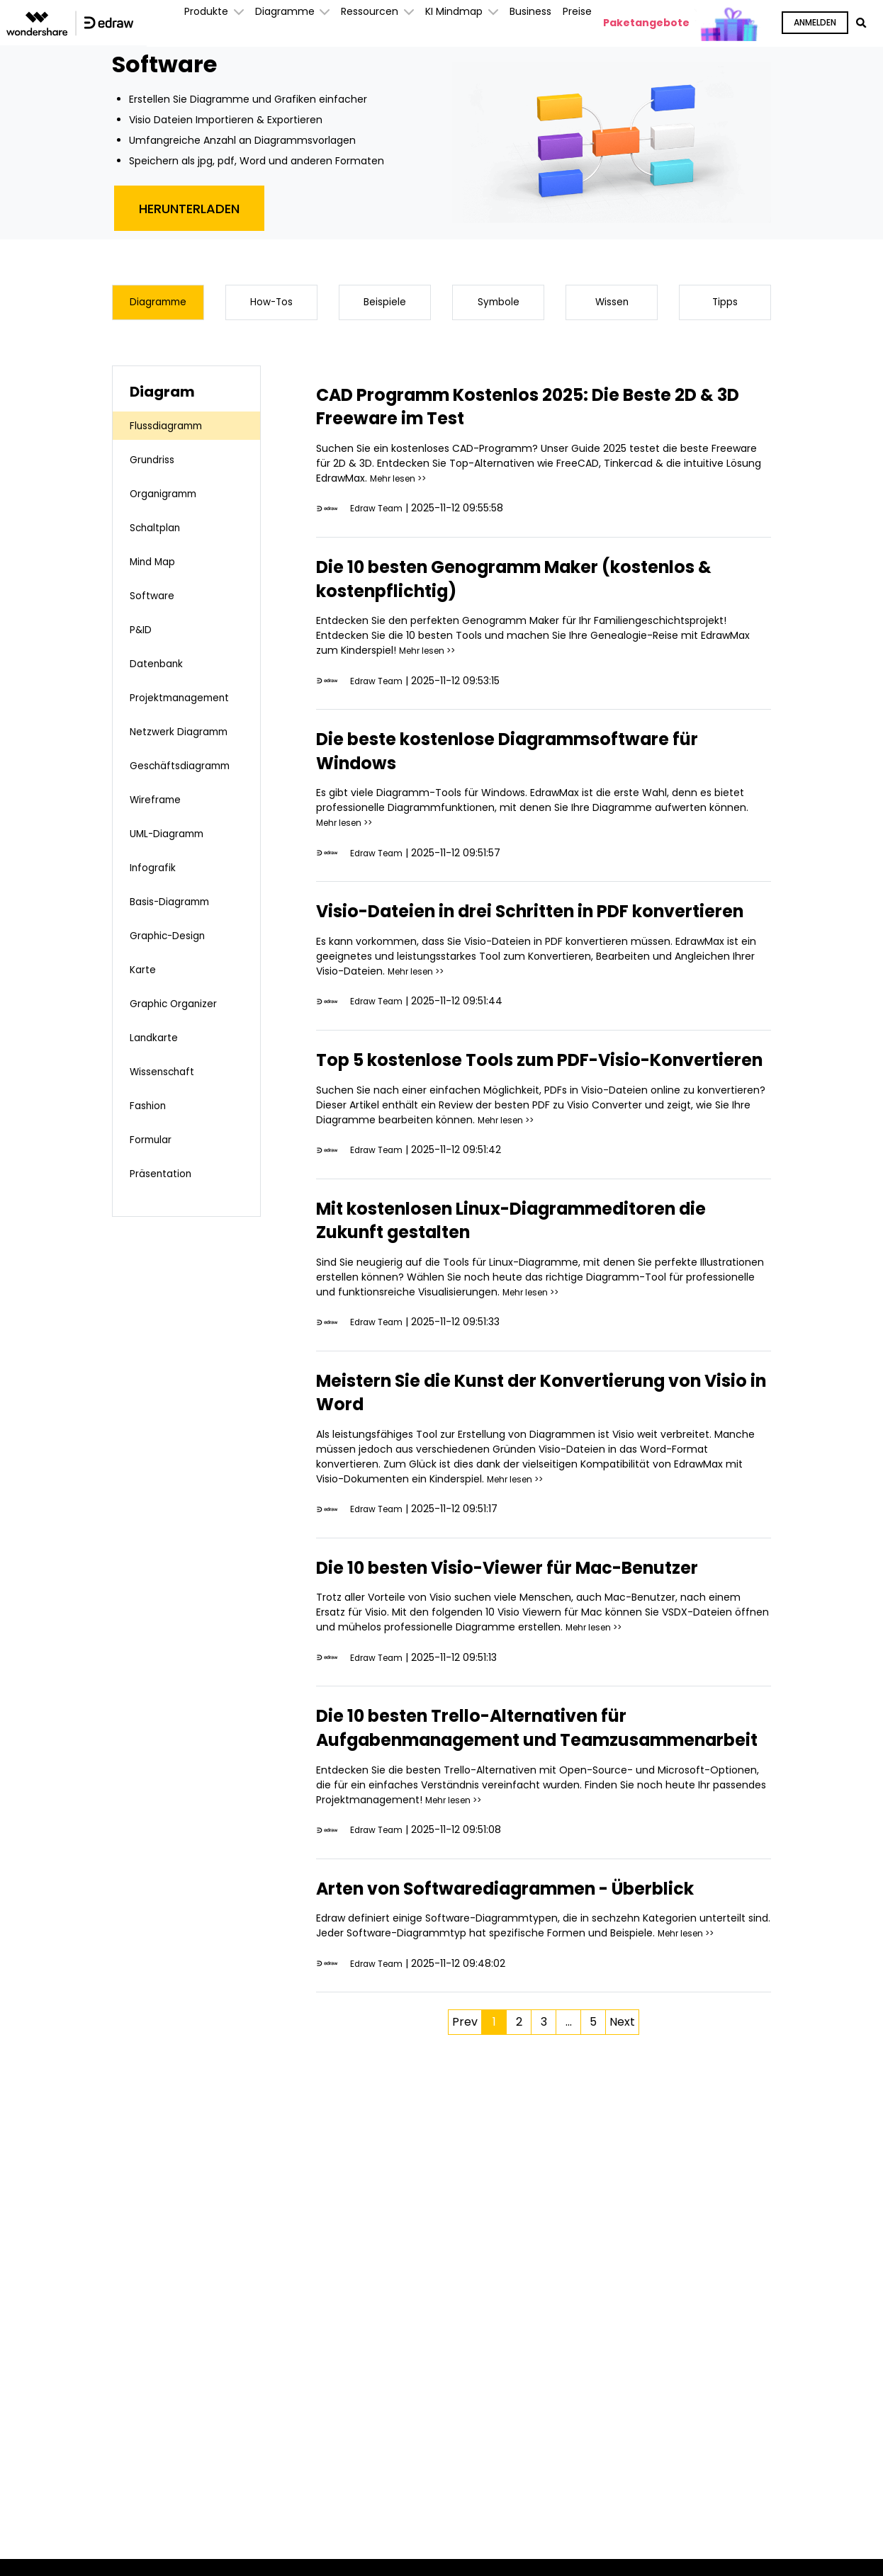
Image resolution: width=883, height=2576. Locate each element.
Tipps (725, 305)
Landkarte (158, 1060)
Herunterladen (189, 208)
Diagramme (158, 305)
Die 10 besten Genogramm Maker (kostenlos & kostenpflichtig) (488, 585)
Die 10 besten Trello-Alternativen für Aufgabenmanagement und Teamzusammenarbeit (503, 1816)
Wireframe (160, 822)
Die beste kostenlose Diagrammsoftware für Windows (529, 757)
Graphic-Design (174, 958)
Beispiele (385, 305)
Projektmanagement (188, 703)
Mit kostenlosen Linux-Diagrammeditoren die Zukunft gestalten (534, 1273)
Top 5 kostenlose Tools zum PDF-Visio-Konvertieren (514, 1101)
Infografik (156, 890)
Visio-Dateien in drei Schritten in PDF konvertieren (504, 929)
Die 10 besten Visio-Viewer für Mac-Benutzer (498, 1633)
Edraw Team (381, 514)
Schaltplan (160, 533)
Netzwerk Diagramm (159, 745)
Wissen (611, 305)
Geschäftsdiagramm (188, 788)
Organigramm (169, 499)
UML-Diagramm (174, 856)
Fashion (151, 1128)
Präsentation (166, 1196)
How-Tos (272, 305)
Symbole (498, 305)
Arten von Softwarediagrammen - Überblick (493, 2001)
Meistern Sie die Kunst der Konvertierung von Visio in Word (527, 1446)
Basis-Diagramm (176, 924)
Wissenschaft (167, 1094)
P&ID (143, 635)
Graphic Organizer (181, 1026)
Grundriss (156, 465)
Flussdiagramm (172, 431)
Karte (145, 992)
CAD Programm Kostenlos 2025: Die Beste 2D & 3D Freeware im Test (530, 412)
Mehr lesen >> (404, 484)
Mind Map (157, 567)
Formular (155, 1162)
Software (155, 601)
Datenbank (161, 669)
